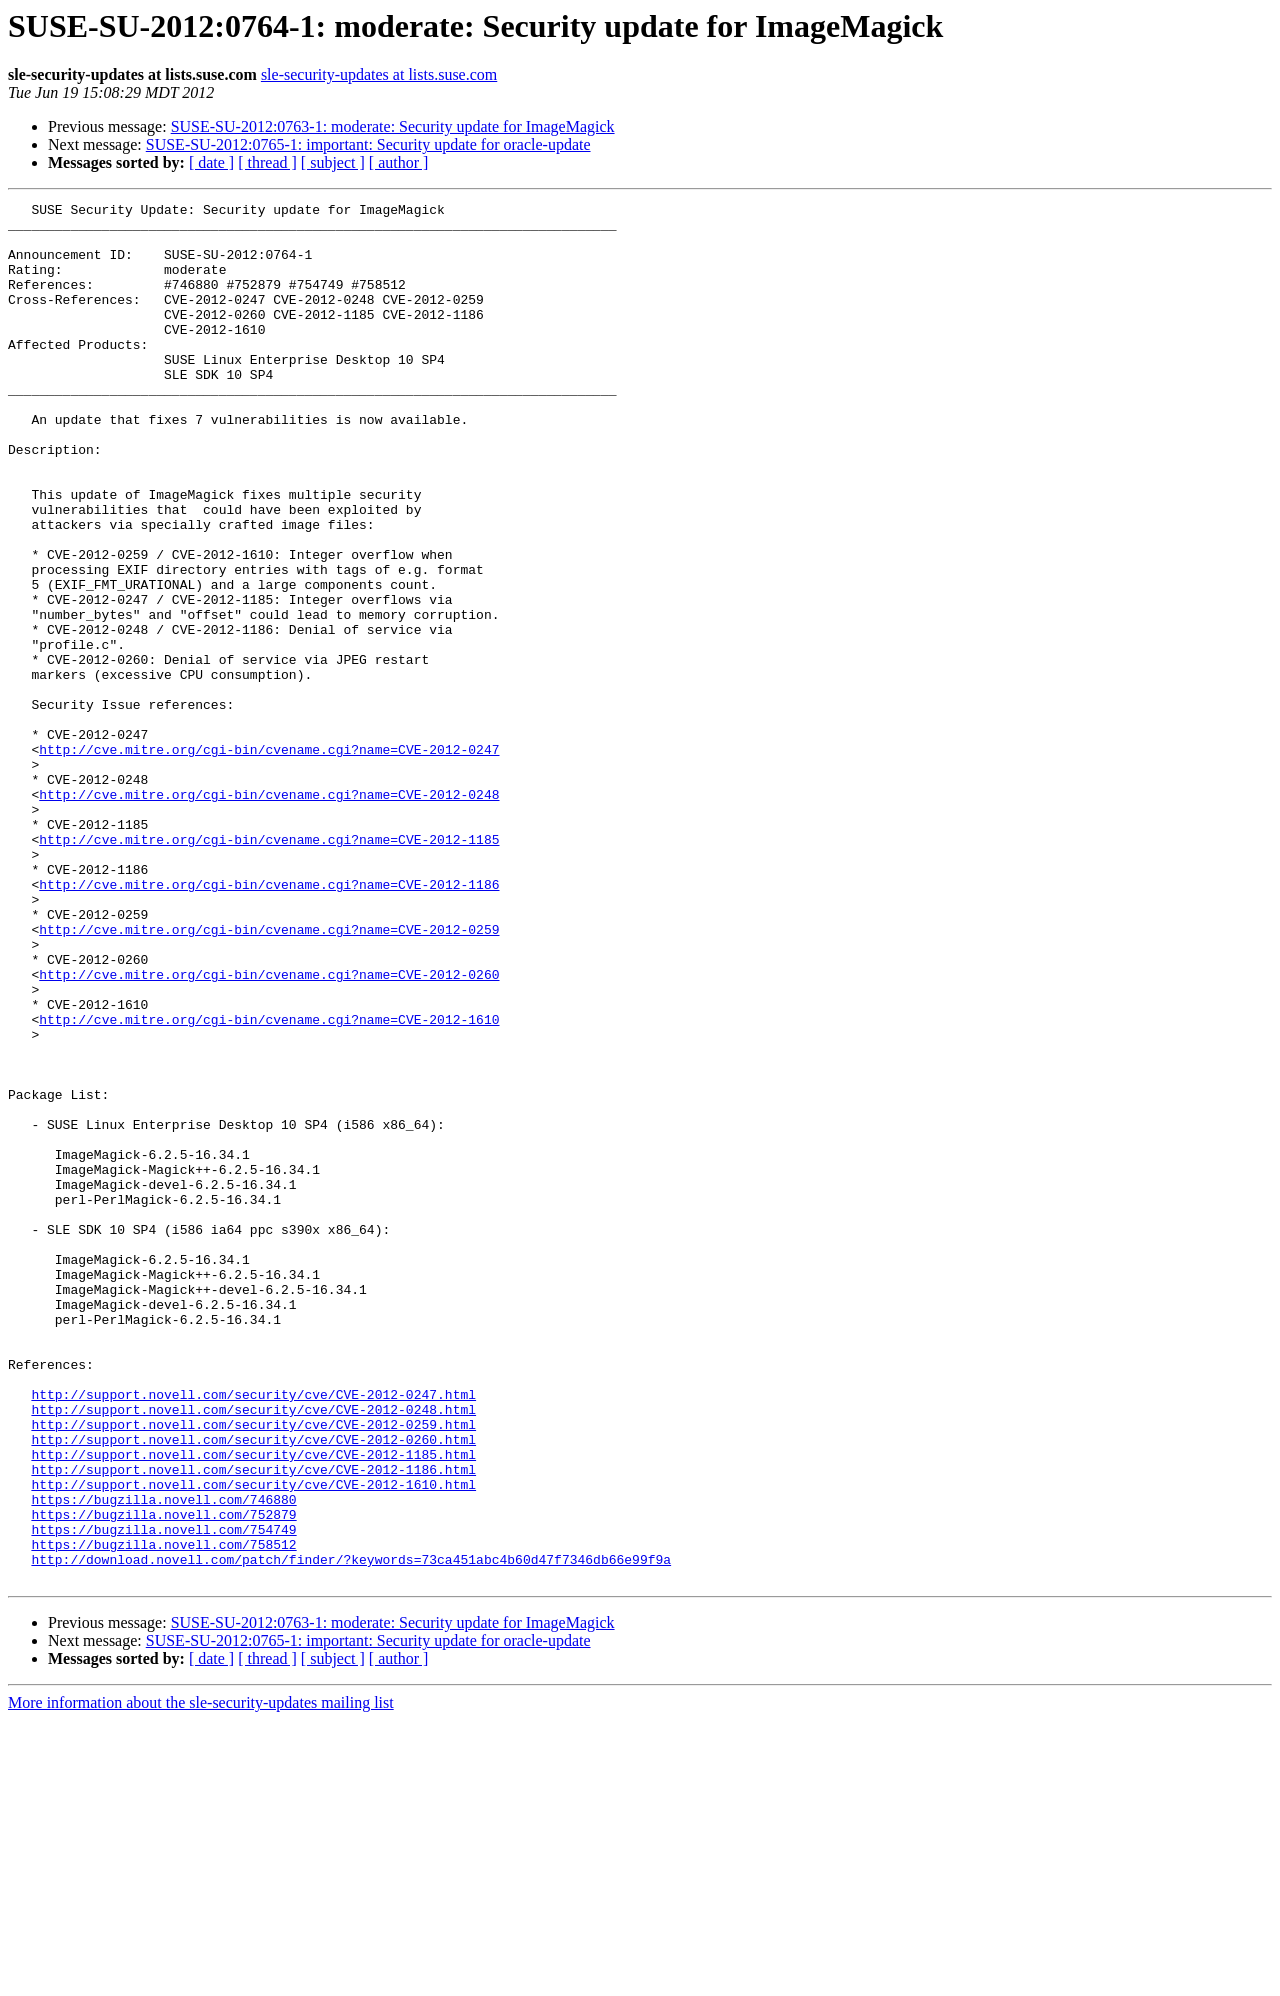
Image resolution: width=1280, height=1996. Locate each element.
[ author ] (399, 162)
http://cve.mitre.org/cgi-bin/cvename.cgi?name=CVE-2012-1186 (269, 1022)
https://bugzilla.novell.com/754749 (163, 1796)
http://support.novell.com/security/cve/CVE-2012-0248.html (253, 1652)
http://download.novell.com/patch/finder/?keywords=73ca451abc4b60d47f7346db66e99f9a (351, 1832)
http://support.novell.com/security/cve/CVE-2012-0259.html (253, 1670)
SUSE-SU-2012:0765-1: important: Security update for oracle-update (368, 144)
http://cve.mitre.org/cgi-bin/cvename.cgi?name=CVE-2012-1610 (269, 1184)
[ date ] (211, 162)
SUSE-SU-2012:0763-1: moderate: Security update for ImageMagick (393, 126)
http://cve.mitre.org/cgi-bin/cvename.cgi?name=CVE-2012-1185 (269, 968)
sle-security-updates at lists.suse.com (379, 74)
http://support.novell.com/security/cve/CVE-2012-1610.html (253, 1742)
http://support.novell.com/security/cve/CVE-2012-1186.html (253, 1724)
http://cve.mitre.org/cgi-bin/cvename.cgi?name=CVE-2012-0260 (269, 1130)
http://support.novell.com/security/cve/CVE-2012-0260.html (253, 1688)
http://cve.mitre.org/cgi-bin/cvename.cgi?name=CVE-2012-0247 (269, 860)
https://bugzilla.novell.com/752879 (163, 1778)
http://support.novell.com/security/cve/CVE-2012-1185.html (253, 1706)
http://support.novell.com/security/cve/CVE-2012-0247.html (253, 1634)
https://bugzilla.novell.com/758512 (163, 1814)
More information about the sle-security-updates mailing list (201, 1978)
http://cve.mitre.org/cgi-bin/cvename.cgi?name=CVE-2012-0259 (269, 1076)
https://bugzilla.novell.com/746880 (163, 1760)
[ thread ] (267, 162)
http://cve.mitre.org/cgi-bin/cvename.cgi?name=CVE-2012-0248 (269, 914)
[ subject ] (333, 162)
